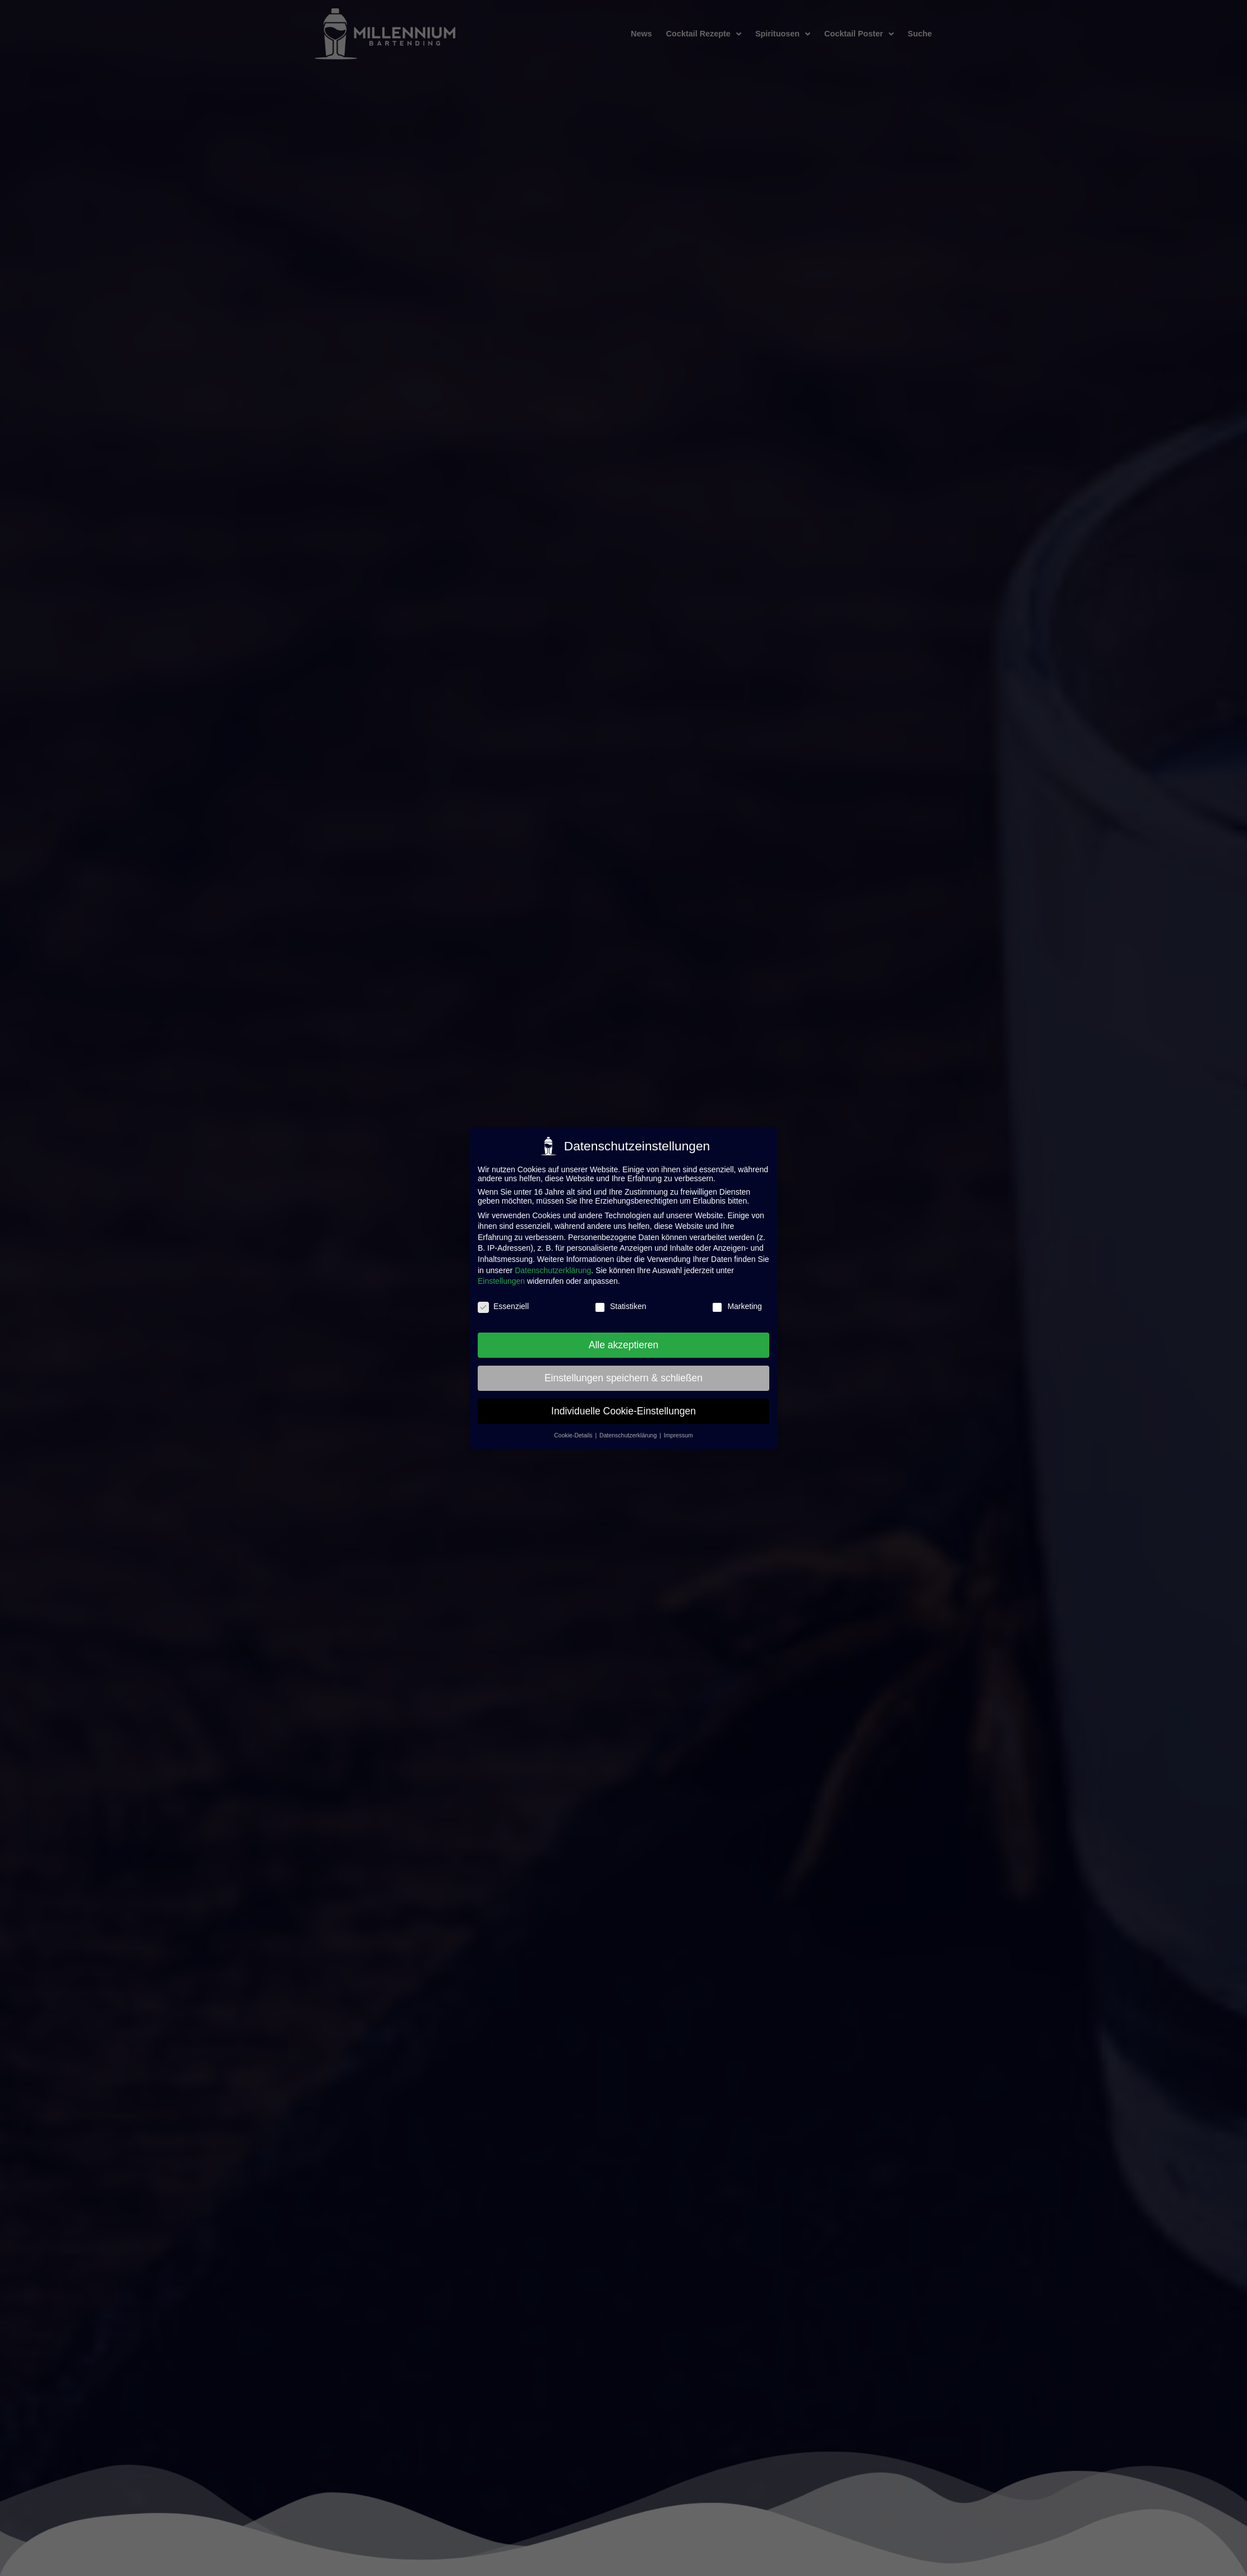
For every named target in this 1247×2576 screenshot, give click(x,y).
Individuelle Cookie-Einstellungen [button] (623, 1410)
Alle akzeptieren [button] (624, 1343)
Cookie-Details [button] (574, 1434)
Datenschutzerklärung (553, 1269)
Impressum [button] (678, 1434)
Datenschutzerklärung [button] (628, 1434)
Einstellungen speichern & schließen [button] (623, 1376)
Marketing (736, 1305)
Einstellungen (501, 1280)
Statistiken (620, 1305)
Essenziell (503, 1305)
